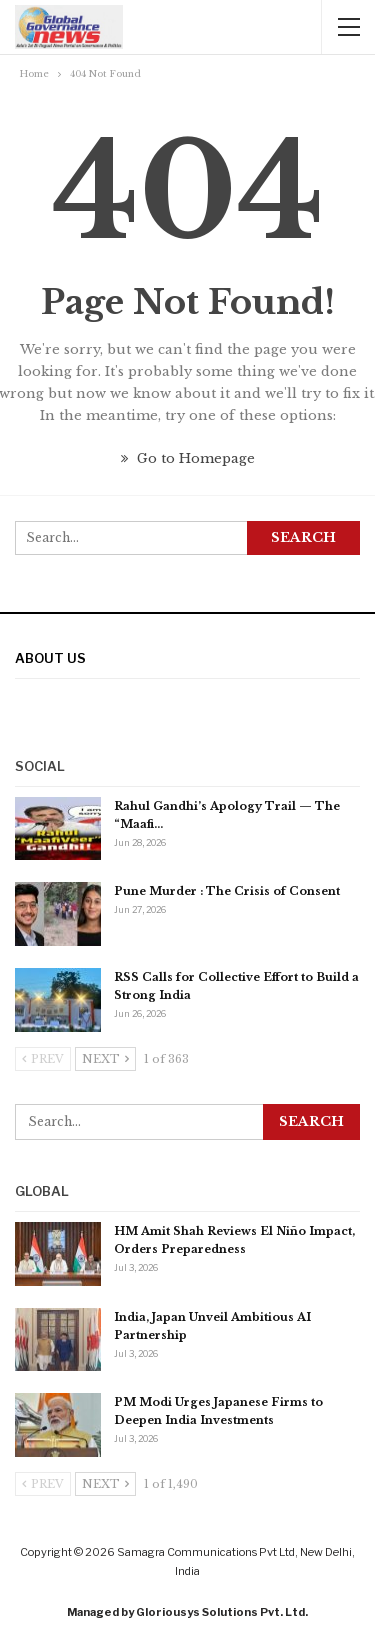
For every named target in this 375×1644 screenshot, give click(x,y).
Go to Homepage (188, 458)
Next (105, 1059)
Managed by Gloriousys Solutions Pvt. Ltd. (187, 1612)
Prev (43, 1059)
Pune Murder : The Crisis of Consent (227, 891)
